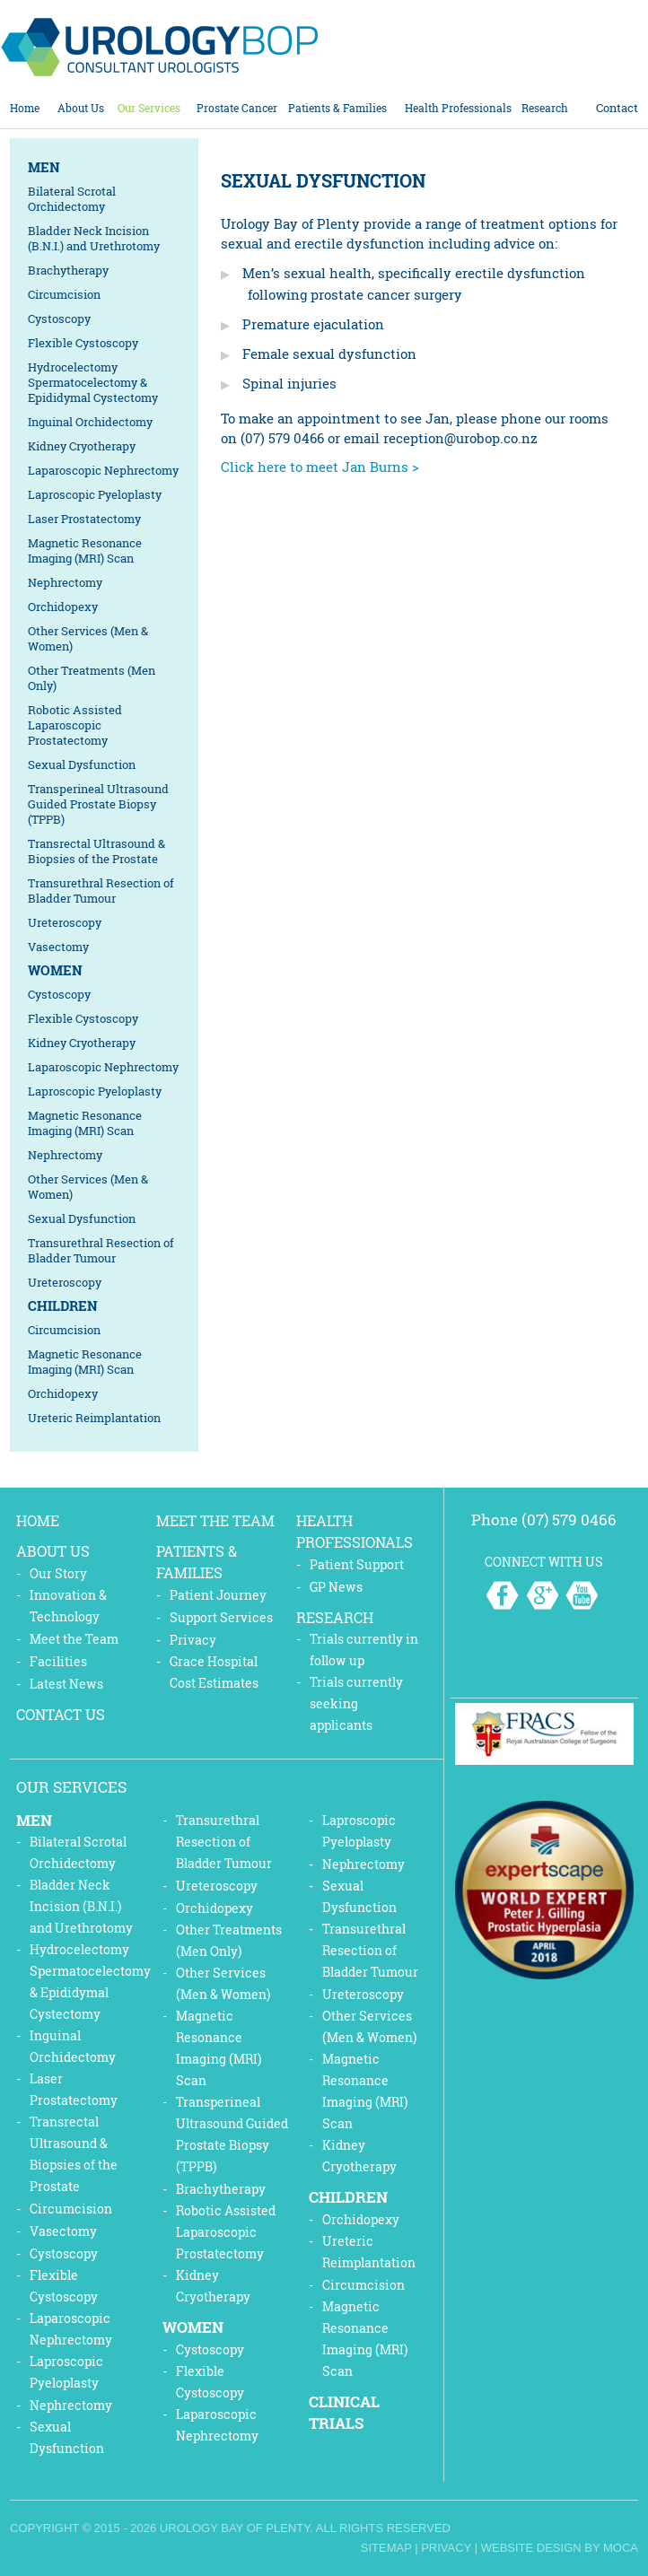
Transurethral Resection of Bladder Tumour (101, 890)
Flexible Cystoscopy (83, 343)
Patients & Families (337, 107)
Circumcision (64, 294)
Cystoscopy (59, 318)
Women (55, 970)
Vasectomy (58, 947)
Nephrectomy (65, 582)
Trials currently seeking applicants (356, 1703)
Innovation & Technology (68, 1605)
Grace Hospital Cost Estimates (214, 1672)
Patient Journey (218, 1594)
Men (44, 167)
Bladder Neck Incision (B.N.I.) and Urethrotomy (94, 238)
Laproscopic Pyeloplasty (95, 494)
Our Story (58, 1573)
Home (24, 107)
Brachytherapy (68, 270)
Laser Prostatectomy (84, 519)
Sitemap (386, 2547)
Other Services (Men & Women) (88, 638)
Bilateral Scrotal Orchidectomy (72, 198)
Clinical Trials (344, 2412)
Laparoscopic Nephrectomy (103, 470)
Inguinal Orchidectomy (90, 422)
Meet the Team (74, 1638)
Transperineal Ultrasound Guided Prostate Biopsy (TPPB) (98, 804)
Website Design (531, 2547)
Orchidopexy (63, 606)
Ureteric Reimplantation (94, 1418)
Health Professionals (458, 107)
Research (544, 107)
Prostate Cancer (237, 107)
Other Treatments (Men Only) (91, 678)
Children (63, 1305)
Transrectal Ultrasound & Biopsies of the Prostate (96, 851)
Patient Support (357, 1564)
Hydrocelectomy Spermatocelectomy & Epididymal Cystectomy (93, 382)
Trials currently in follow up (364, 1649)
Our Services (149, 107)
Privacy (193, 1639)
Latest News (66, 1683)
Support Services (221, 1617)
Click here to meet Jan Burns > (320, 467)
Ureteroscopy (64, 922)
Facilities (58, 1661)
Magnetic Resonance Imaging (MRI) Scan (85, 550)
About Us (80, 107)
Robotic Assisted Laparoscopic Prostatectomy (75, 725)
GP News (336, 1586)
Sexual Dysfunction (82, 764)
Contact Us (60, 1714)
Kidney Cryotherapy (82, 446)
